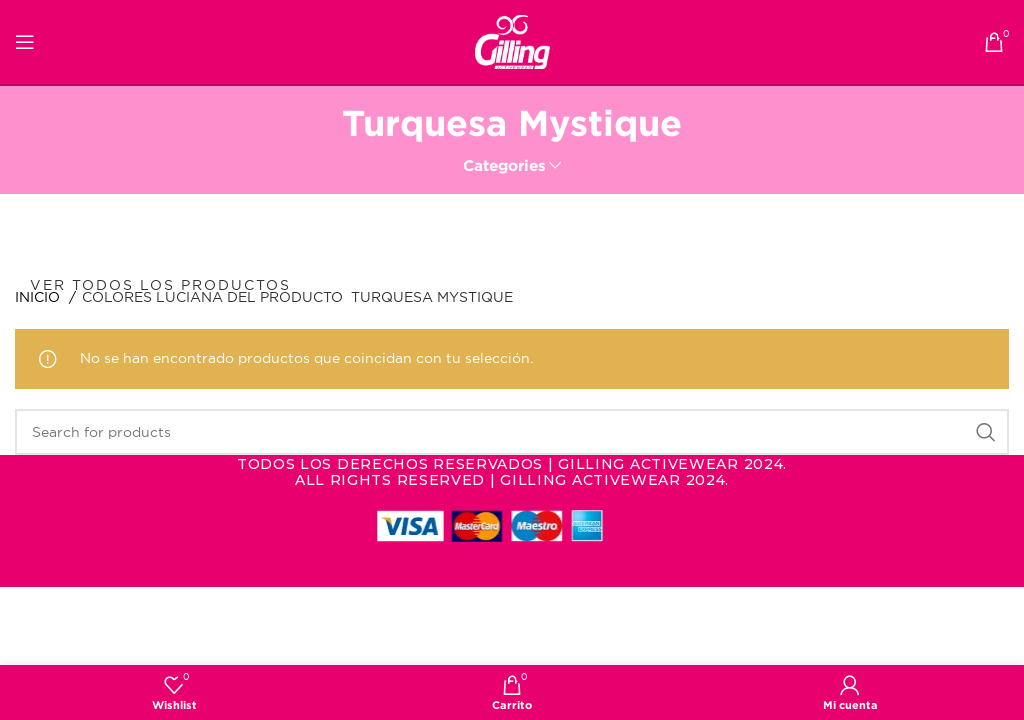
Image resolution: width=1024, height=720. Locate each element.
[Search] (512, 432)
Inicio (39, 297)
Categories (504, 165)
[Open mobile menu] (25, 42)
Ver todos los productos (160, 285)
